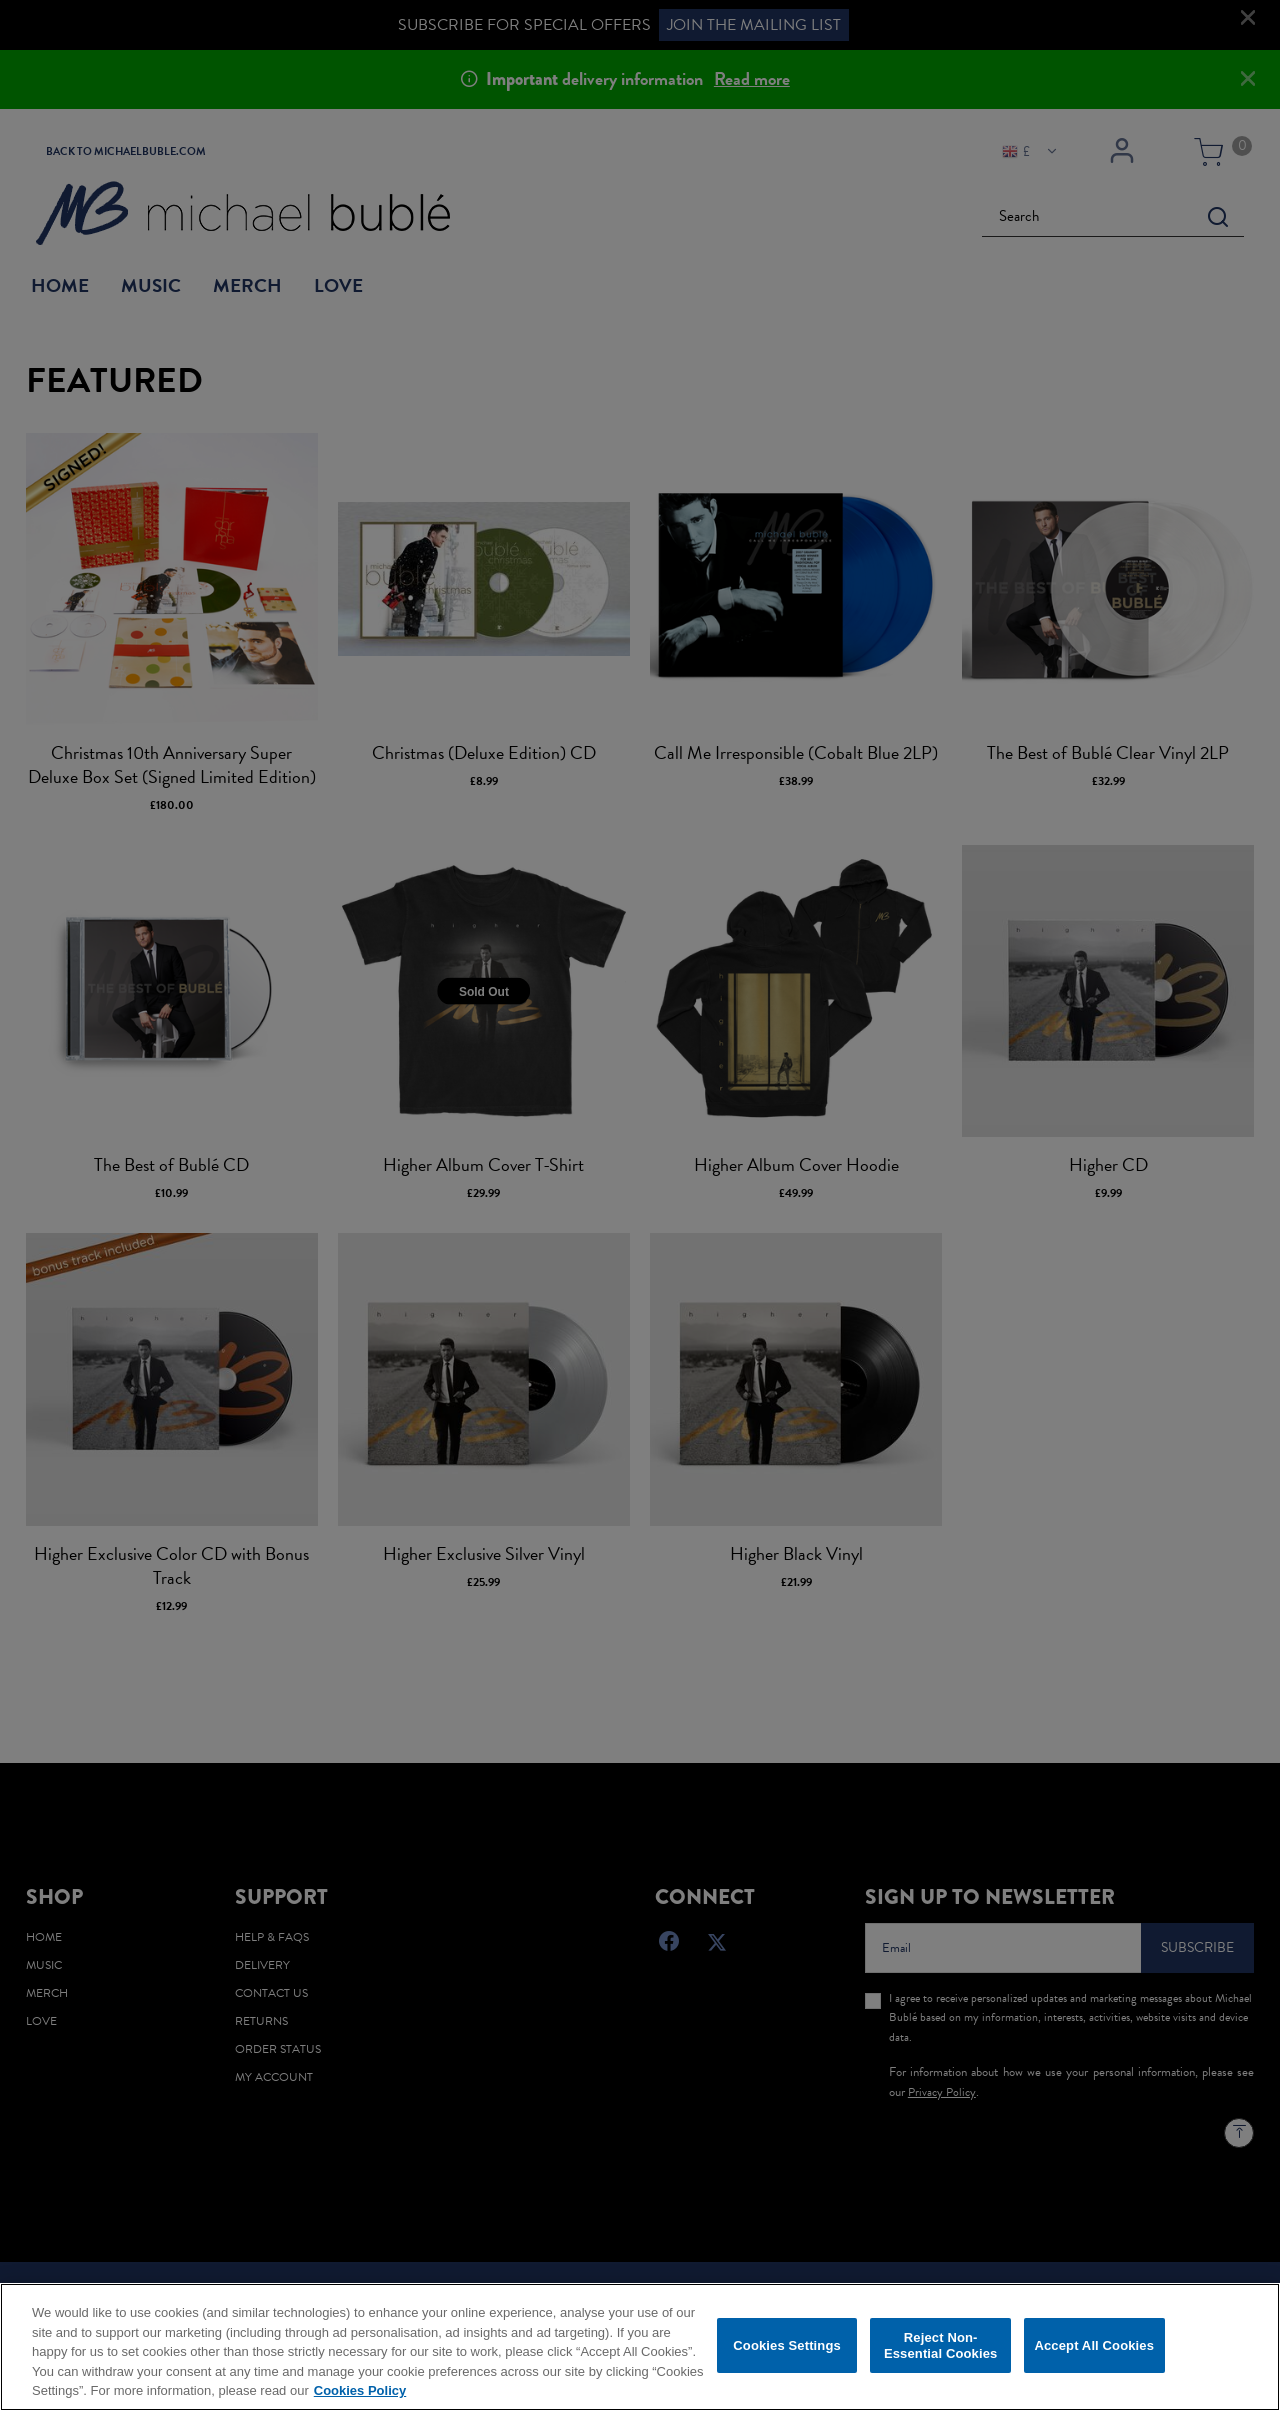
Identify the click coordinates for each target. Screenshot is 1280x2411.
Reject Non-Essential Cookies (940, 2348)
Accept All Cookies (1094, 2348)
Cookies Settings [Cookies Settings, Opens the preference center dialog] (787, 2348)
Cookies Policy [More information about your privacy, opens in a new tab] (360, 2393)
